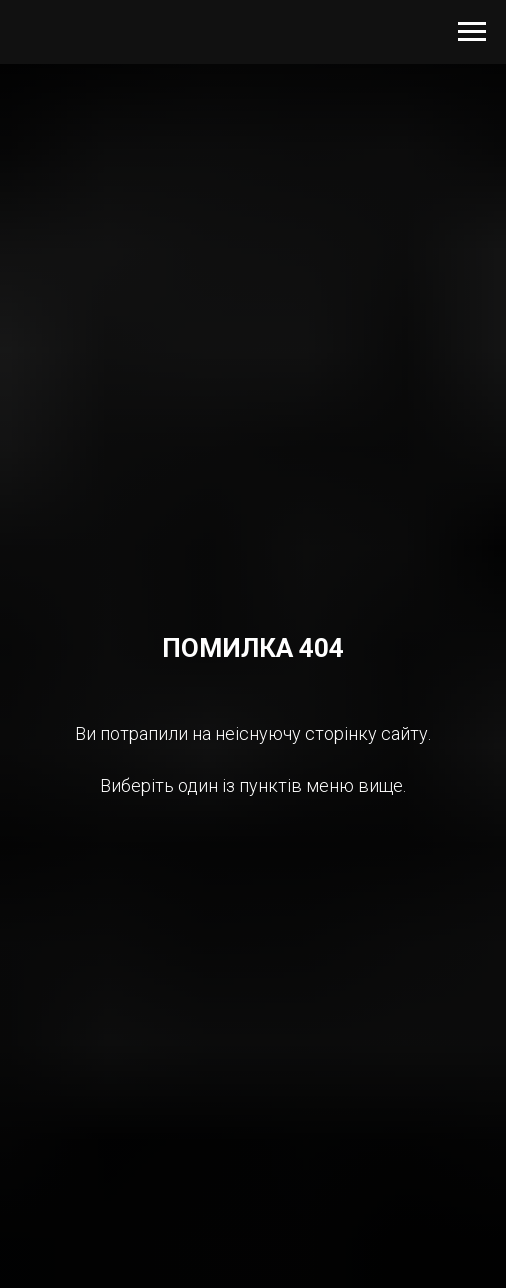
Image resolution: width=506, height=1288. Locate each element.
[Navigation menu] (472, 32)
